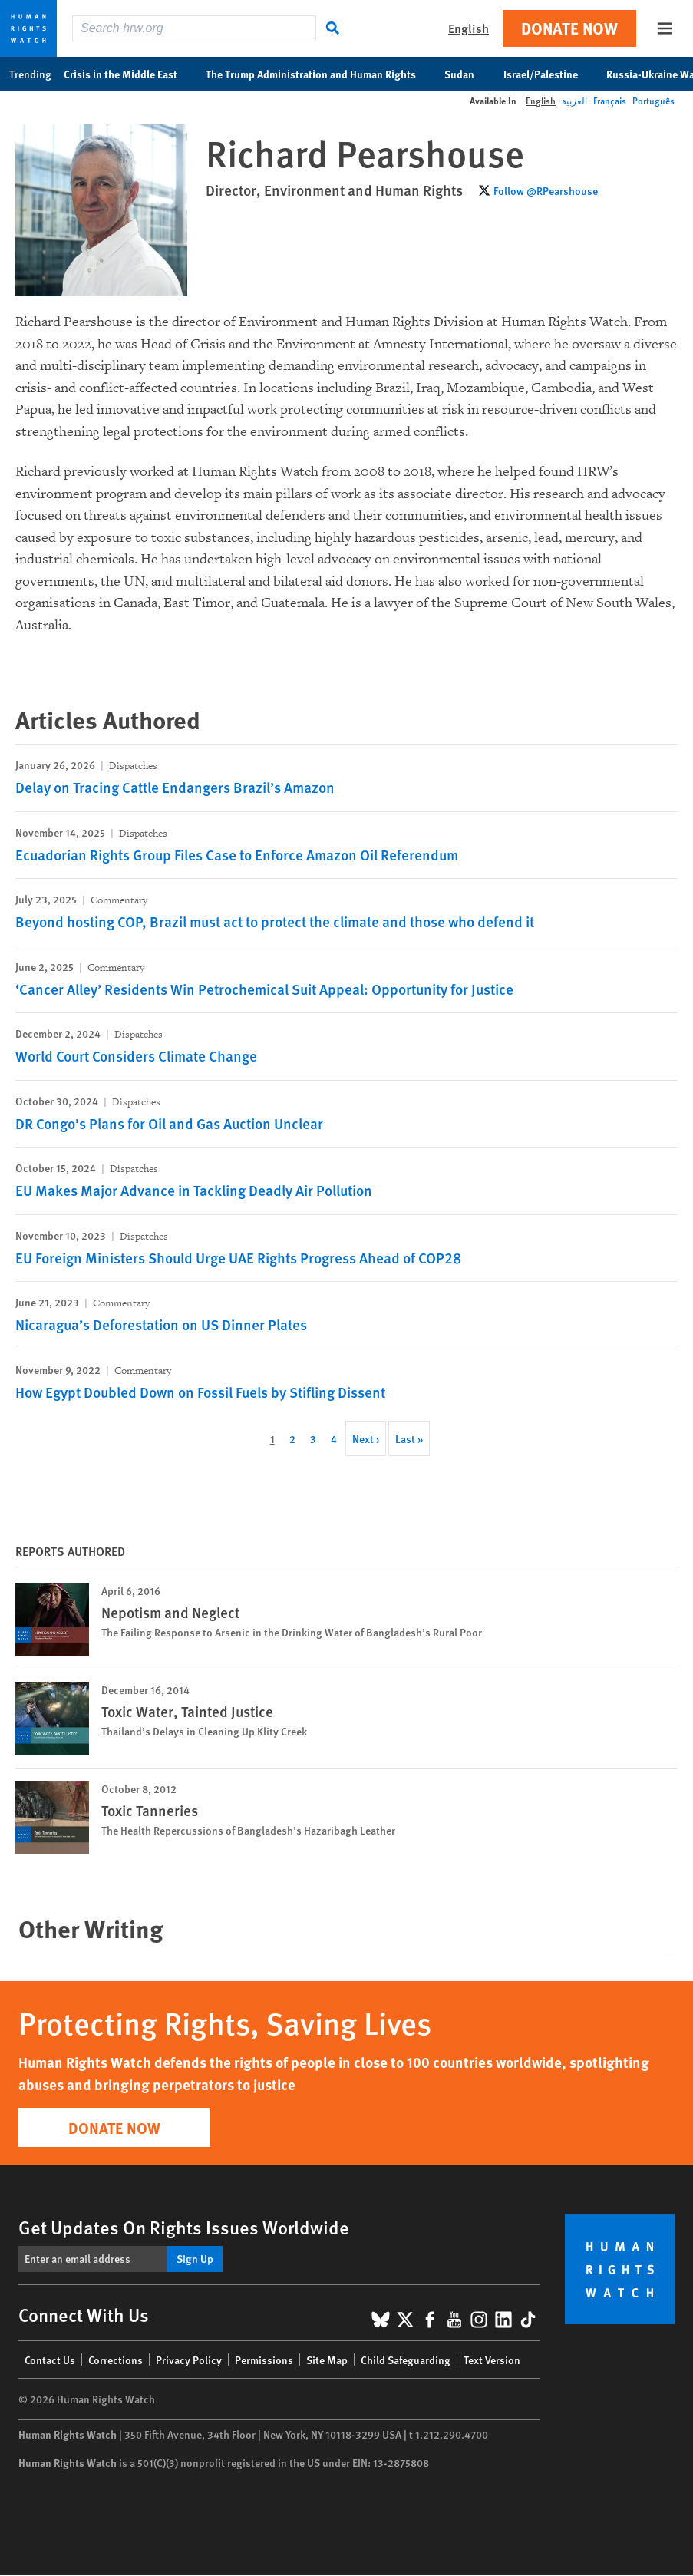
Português (653, 100)
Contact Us (50, 2359)
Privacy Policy (189, 2359)
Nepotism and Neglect (170, 1612)
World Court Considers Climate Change (136, 1055)
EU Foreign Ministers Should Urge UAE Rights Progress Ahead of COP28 (238, 1257)
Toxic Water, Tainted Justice (187, 1711)
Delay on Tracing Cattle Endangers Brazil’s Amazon (175, 787)
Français (609, 100)
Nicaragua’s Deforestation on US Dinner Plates (161, 1324)
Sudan (467, 73)
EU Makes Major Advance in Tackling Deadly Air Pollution (193, 1190)
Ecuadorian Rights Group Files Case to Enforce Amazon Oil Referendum (236, 854)
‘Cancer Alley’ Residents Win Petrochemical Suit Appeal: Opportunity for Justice (264, 989)
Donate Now (569, 28)
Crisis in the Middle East (128, 73)
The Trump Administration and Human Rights (319, 73)
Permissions (264, 2359)
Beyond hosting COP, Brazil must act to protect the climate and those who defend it (274, 921)
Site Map (327, 2359)
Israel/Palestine (548, 73)
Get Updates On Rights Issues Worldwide (183, 2227)
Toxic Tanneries (149, 1810)
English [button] (468, 28)
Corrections (115, 2359)
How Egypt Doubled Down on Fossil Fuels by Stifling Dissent (200, 1392)
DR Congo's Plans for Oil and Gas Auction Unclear (169, 1123)
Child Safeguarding (405, 2359)
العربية (574, 100)
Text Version (492, 2359)
